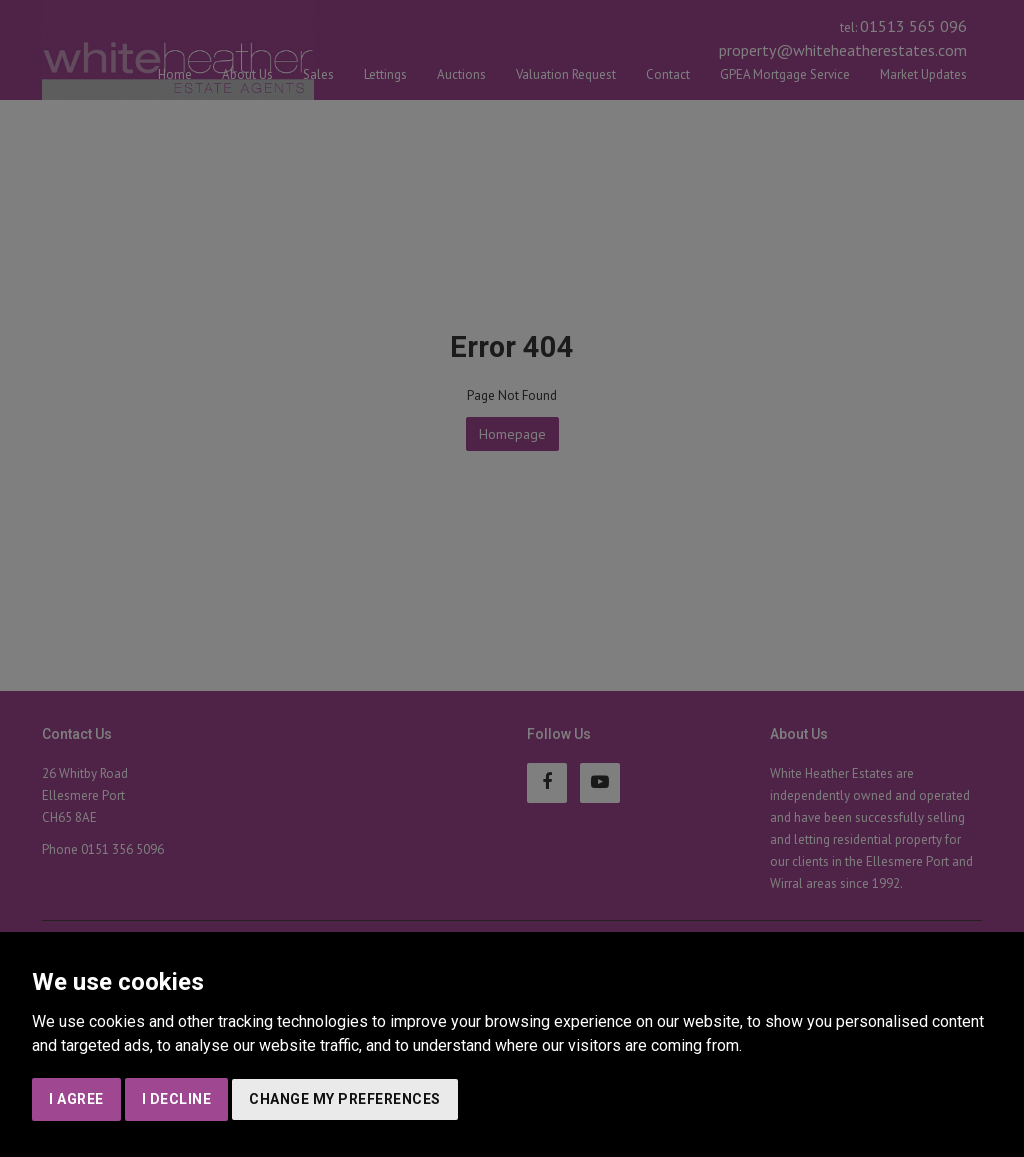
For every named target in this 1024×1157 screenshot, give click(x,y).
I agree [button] (76, 1099)
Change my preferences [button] (345, 1099)
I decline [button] (177, 1099)
